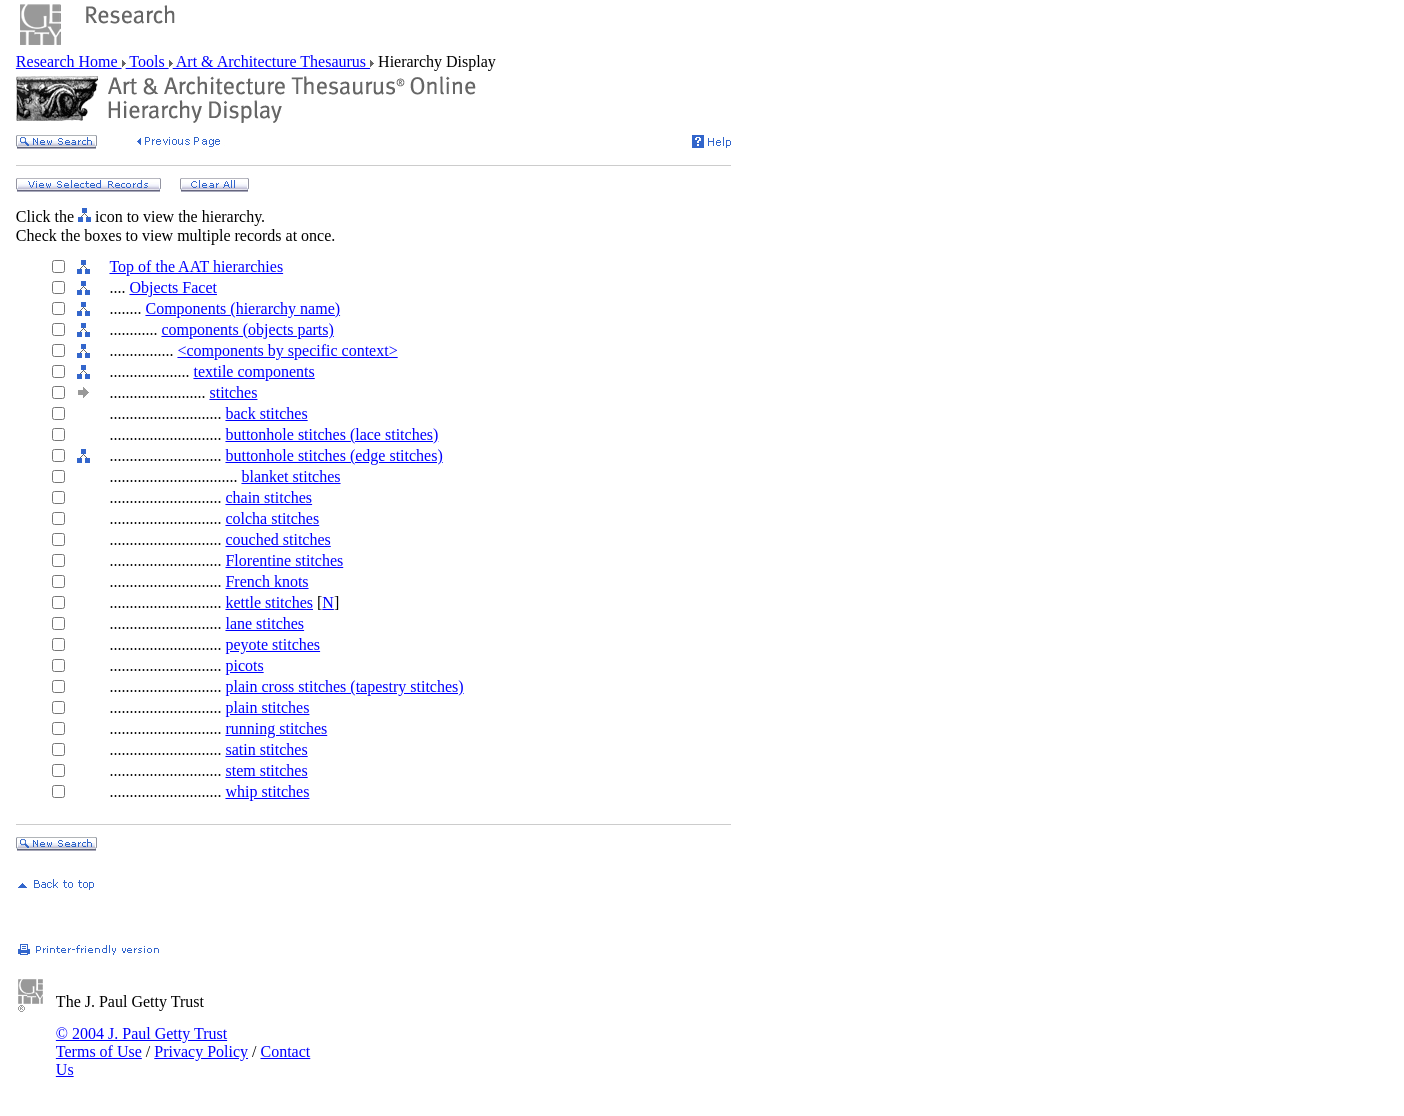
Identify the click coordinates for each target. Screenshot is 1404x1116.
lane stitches (264, 623)
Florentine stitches (284, 560)
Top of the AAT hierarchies (196, 266)
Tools (147, 61)
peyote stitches (272, 644)
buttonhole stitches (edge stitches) (333, 455)
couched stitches (277, 539)
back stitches (266, 413)
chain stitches (268, 497)
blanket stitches (290, 476)
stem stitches (266, 770)
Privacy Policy (201, 1051)
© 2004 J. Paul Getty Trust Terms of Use (141, 1042)
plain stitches (267, 707)
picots (244, 665)
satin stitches (266, 749)
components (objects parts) (247, 329)
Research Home (69, 61)
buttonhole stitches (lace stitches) (331, 434)
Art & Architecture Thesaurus (271, 61)
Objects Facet (173, 287)
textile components (253, 371)
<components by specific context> (287, 350)
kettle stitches (269, 602)
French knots (266, 581)
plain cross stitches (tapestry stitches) (344, 686)
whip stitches (267, 791)
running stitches (276, 728)
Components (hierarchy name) (242, 308)
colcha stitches (272, 518)
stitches (233, 392)
